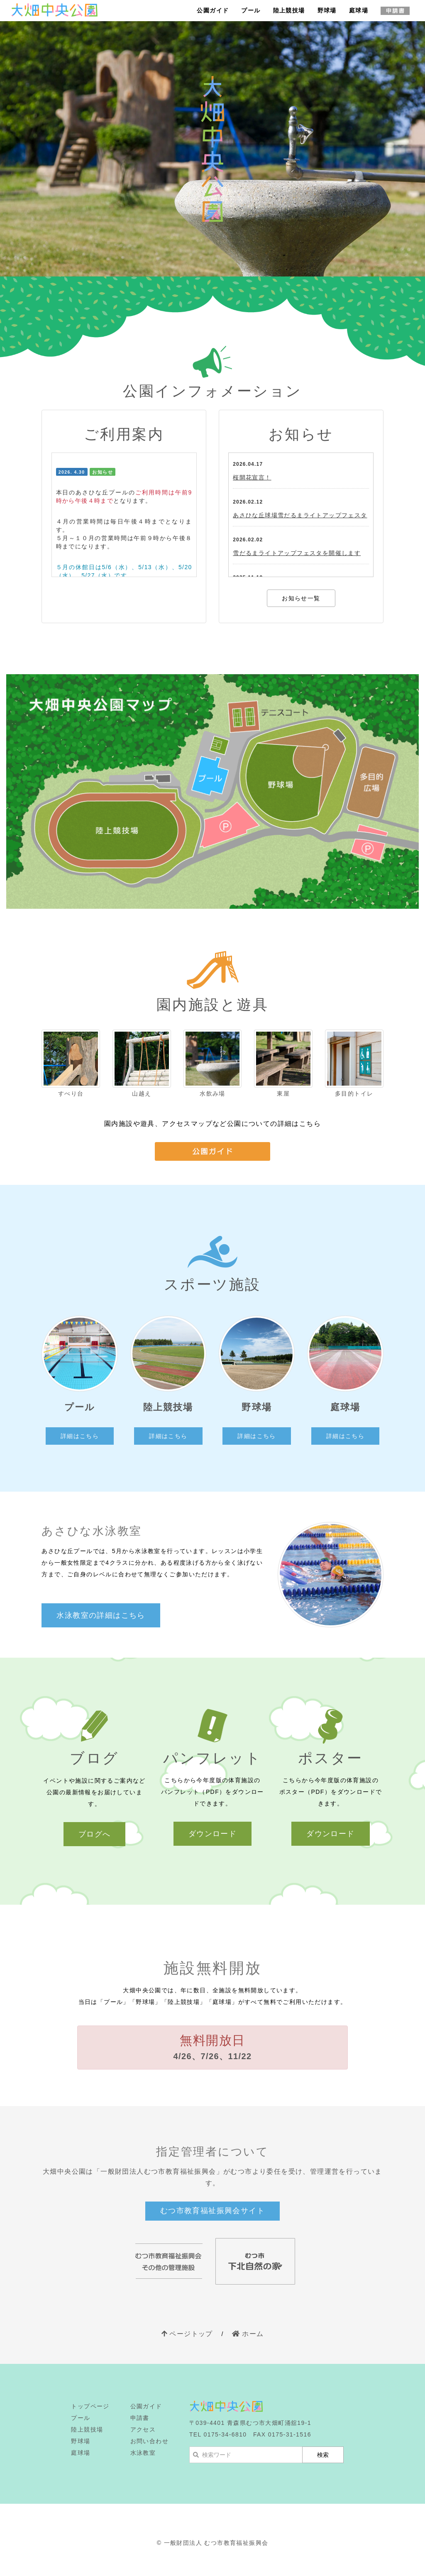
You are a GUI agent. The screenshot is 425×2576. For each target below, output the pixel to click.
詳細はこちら (80, 1436)
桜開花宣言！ (252, 477)
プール (250, 10)
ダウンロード (212, 1834)
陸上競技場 (289, 10)
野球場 (327, 10)
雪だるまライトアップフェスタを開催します (297, 553)
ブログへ (94, 1834)
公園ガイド (213, 10)
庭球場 (358, 10)
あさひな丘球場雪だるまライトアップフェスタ (300, 515)
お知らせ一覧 (301, 598)
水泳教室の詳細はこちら (100, 1615)
